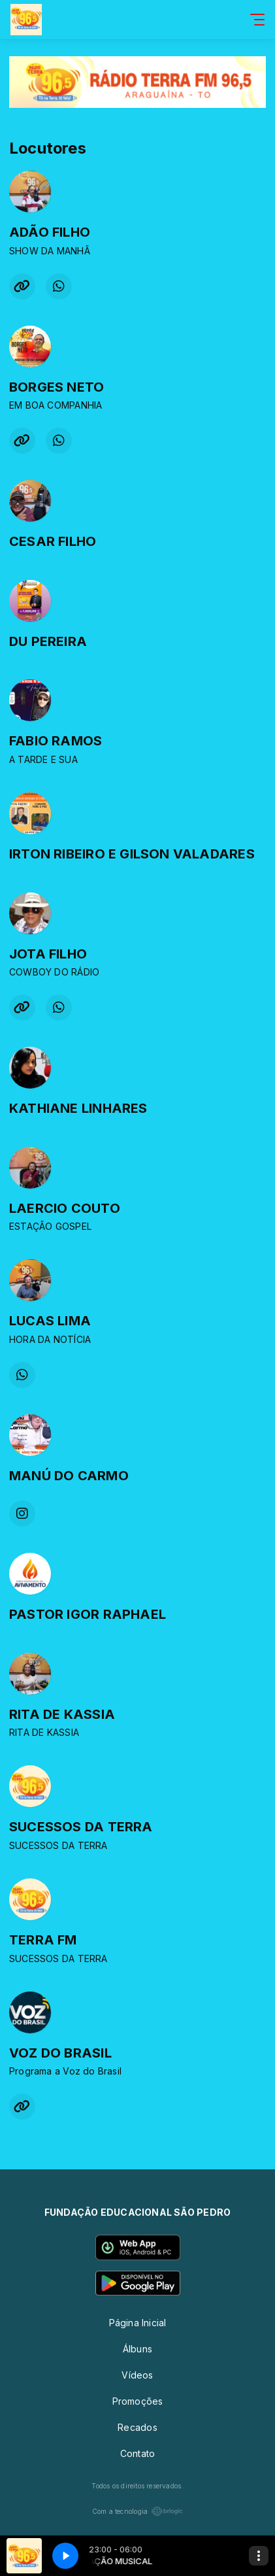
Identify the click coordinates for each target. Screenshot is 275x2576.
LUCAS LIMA (50, 1321)
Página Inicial (138, 2322)
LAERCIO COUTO (64, 1208)
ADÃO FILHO (49, 232)
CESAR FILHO (52, 541)
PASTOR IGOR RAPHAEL (87, 1614)
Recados (137, 2427)
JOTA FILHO (48, 954)
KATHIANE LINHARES (78, 1108)
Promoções (137, 2401)
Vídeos (137, 2375)
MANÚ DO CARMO (69, 1475)
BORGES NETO (56, 387)
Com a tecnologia (137, 2511)
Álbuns (137, 2348)
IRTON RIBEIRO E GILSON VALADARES (132, 854)
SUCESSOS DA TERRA (81, 1827)
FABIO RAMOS (55, 741)
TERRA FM (43, 1940)
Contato (137, 2453)
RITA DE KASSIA (62, 1714)
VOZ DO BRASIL (60, 2053)
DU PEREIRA (48, 641)
